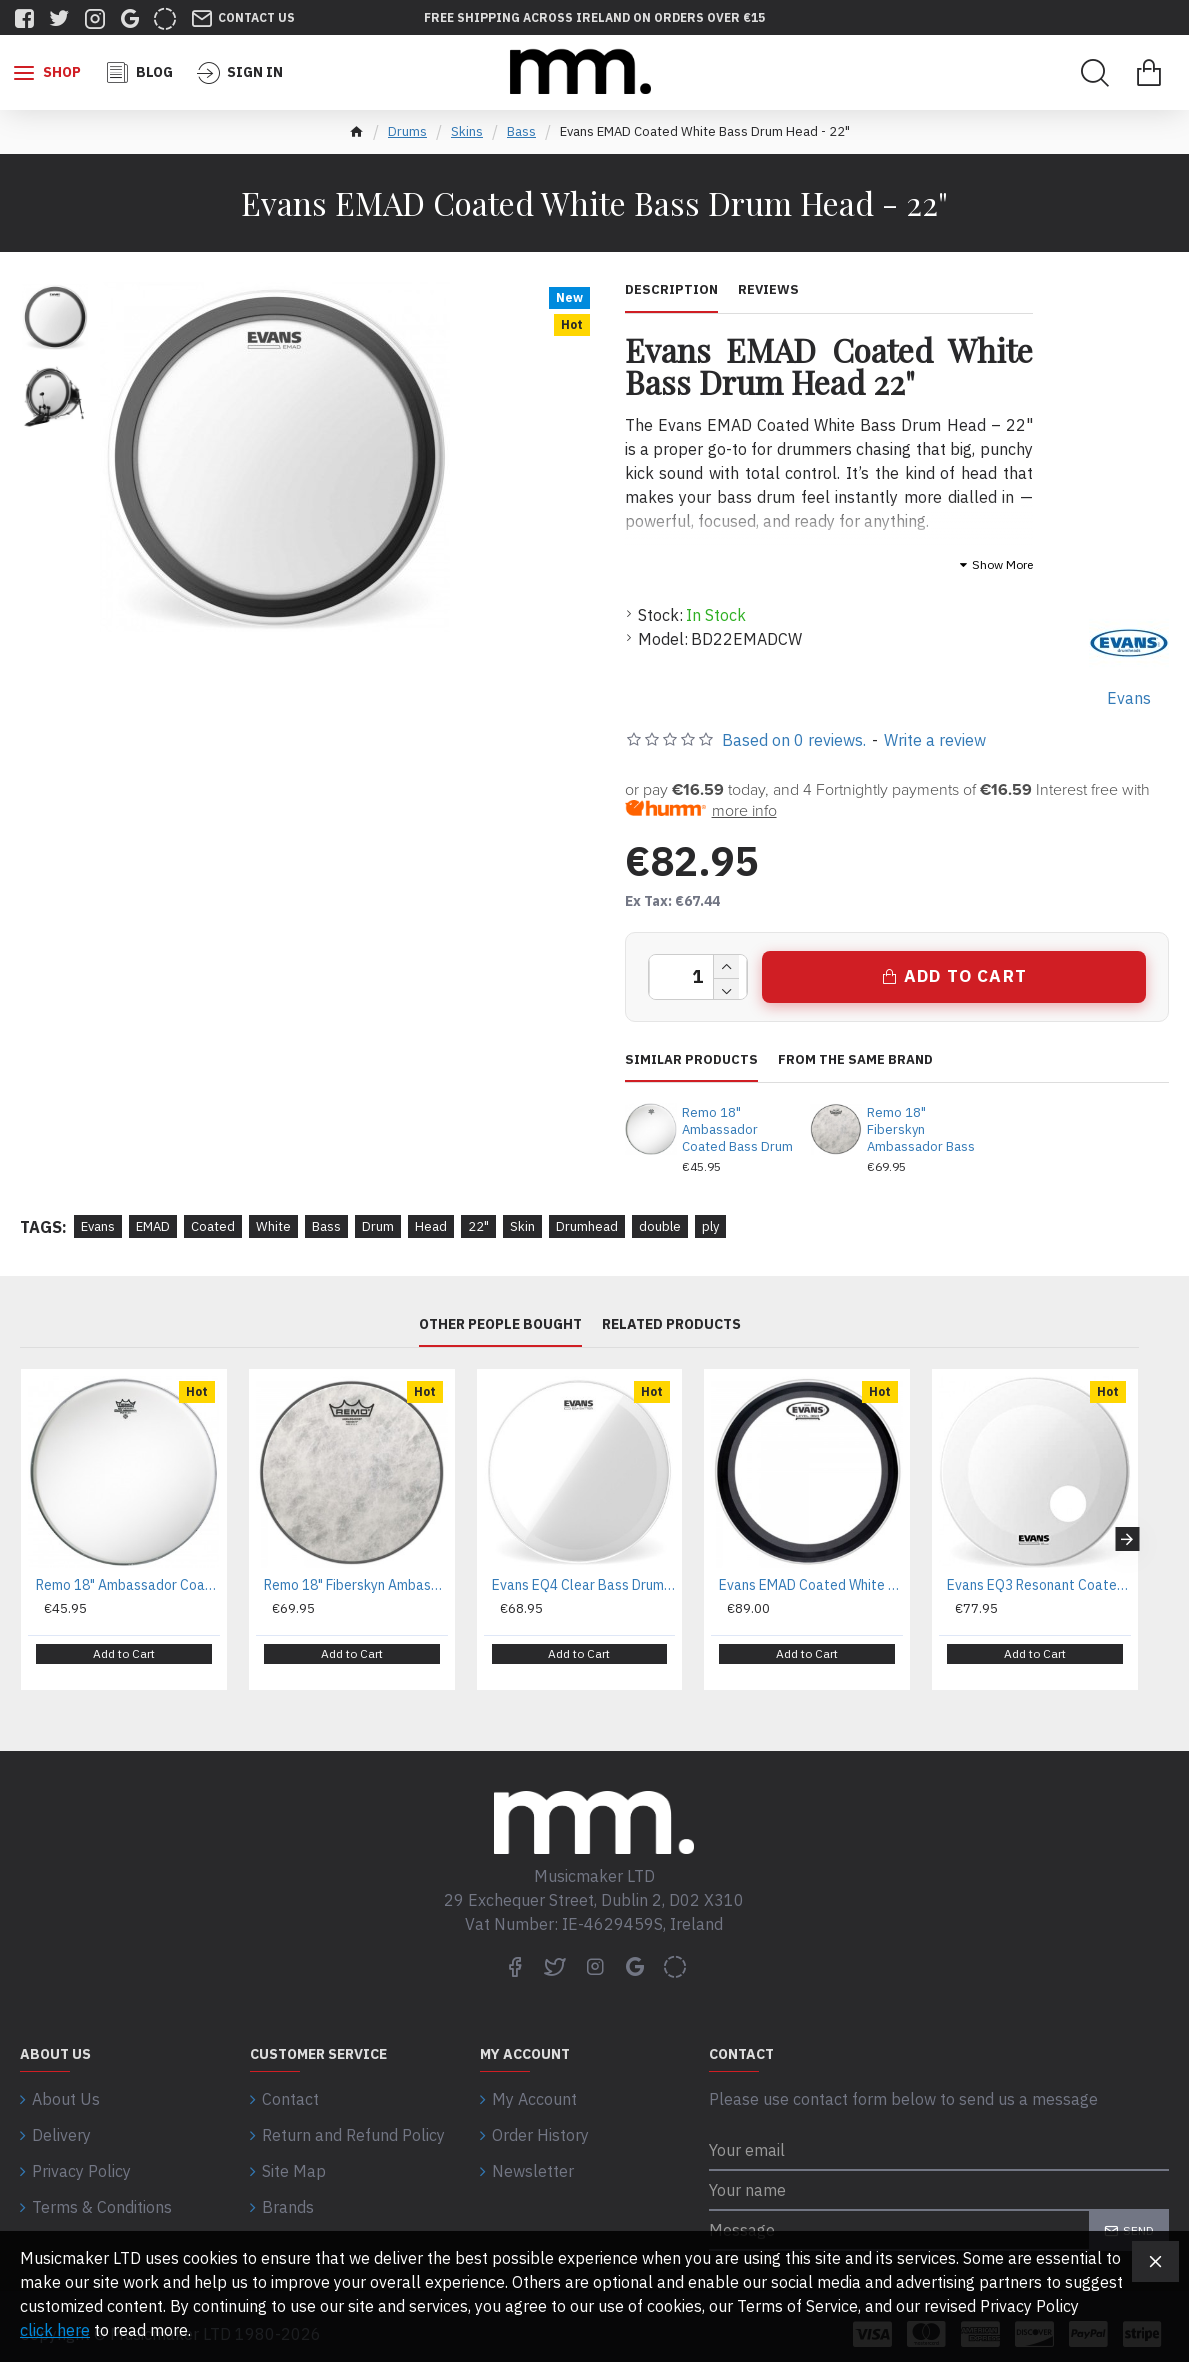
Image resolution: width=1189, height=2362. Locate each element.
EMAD (153, 1226)
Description (671, 290)
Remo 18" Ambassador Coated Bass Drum (737, 1130)
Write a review (935, 740)
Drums (407, 131)
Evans (98, 1226)
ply (710, 1226)
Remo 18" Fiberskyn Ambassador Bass (921, 1130)
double (660, 1226)
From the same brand (855, 1060)
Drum (378, 1226)
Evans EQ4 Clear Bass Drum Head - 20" (584, 1585)
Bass (521, 131)
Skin (522, 1226)
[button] (1127, 1532)
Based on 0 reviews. (794, 740)
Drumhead (587, 1226)
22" (478, 1226)
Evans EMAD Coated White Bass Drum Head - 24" (811, 1585)
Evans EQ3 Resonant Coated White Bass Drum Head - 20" (1039, 1585)
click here (55, 2330)
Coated (213, 1226)
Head (431, 1226)
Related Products (671, 1324)
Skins (467, 131)
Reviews (768, 290)
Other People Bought (500, 1324)
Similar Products (691, 1060)
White (273, 1226)
